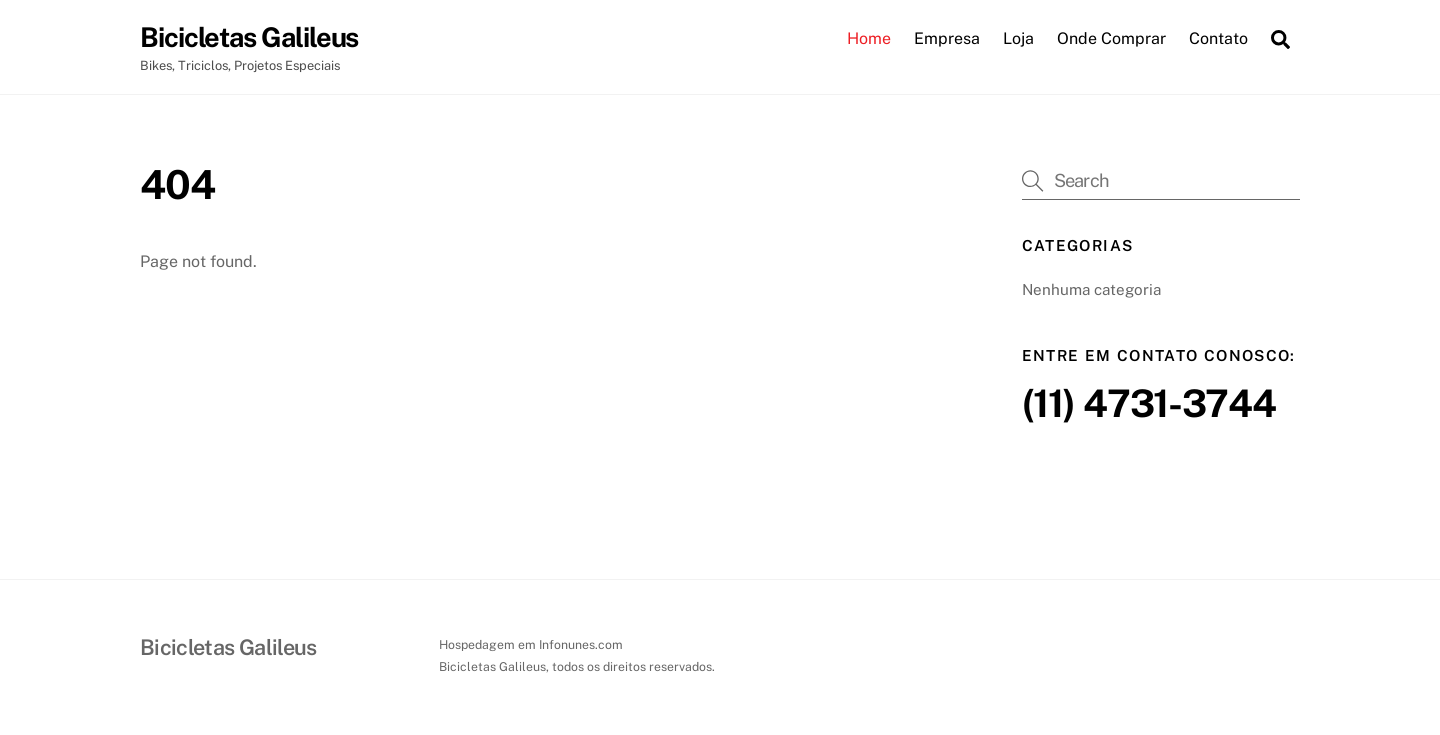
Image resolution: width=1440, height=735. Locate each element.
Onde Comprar (1111, 38)
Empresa (947, 38)
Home (869, 38)
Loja (1018, 38)
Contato (1218, 38)
